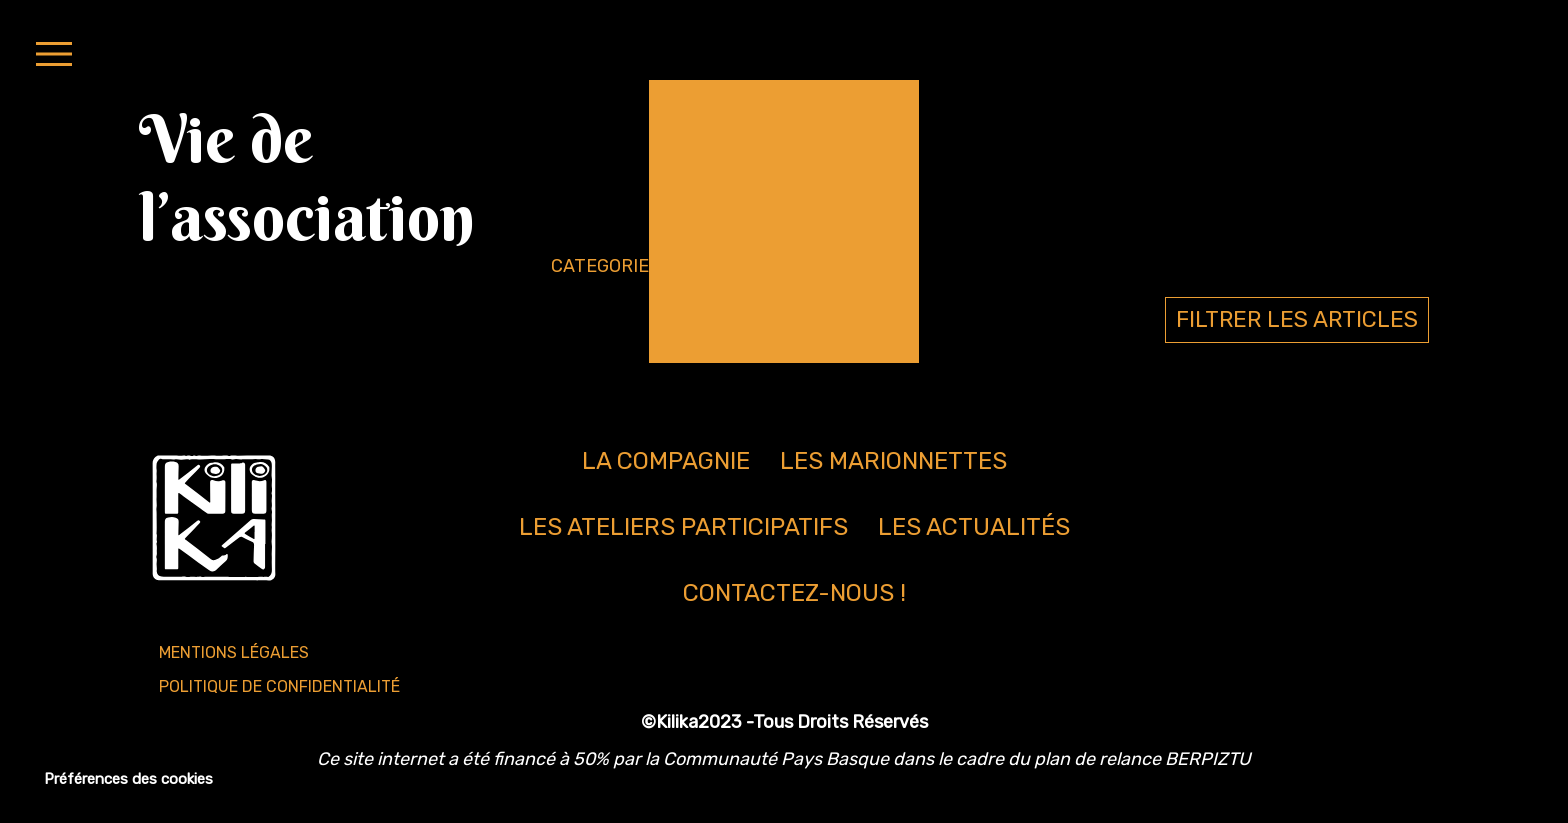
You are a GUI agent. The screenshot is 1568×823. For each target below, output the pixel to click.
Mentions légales (234, 652)
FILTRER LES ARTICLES (1297, 319)
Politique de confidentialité (279, 686)
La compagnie (666, 461)
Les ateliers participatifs (683, 527)
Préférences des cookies (128, 779)
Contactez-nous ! (794, 593)
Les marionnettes (893, 461)
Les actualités (974, 527)
